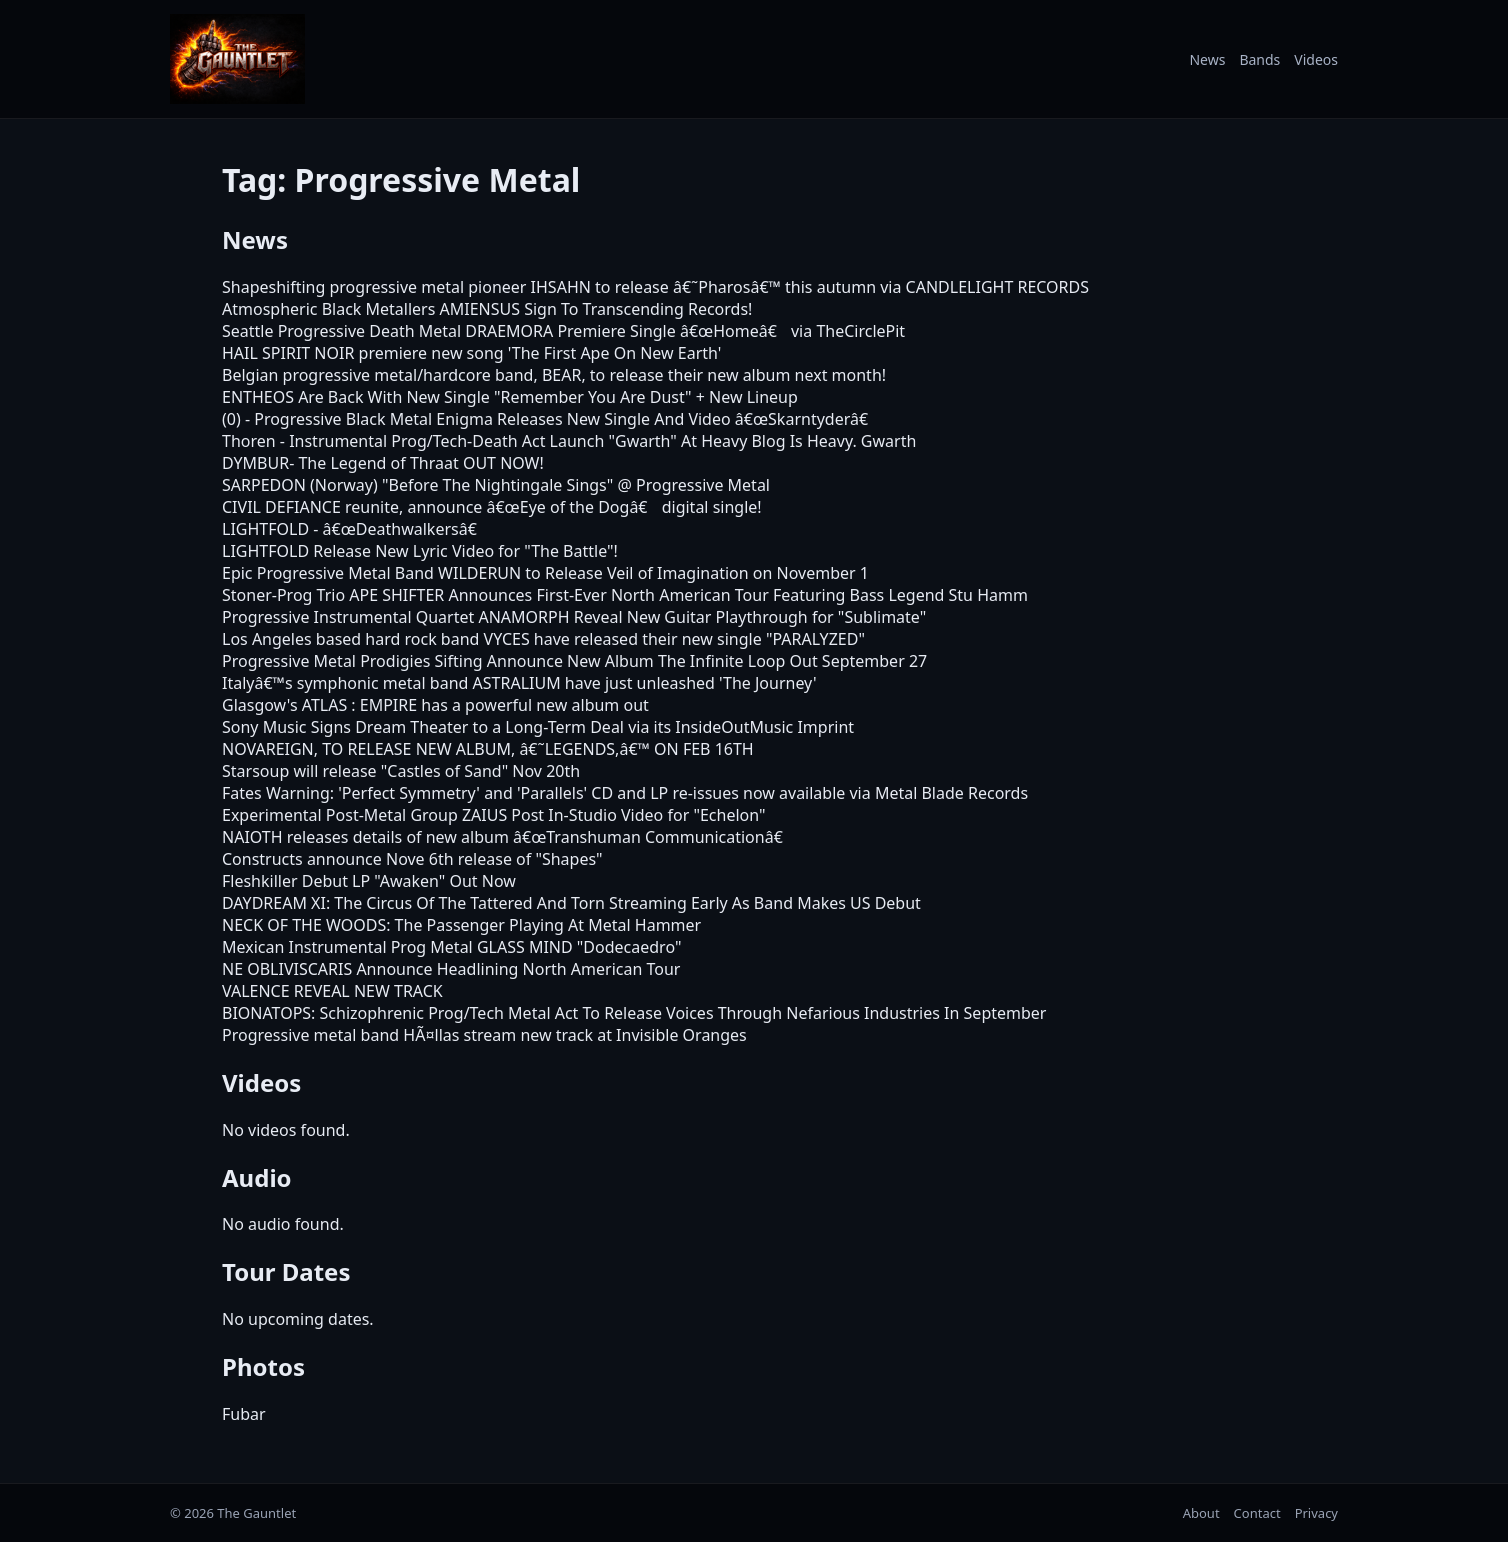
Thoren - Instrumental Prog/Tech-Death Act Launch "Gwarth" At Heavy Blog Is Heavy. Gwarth (569, 441)
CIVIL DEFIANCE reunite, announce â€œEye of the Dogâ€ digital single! (492, 507)
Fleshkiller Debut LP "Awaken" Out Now (369, 881)
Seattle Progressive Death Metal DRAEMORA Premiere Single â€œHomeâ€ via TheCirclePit (563, 331)
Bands (1259, 59)
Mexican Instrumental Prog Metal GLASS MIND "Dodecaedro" (451, 947)
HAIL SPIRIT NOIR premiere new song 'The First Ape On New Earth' (471, 353)
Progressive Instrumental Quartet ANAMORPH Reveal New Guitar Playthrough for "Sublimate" (574, 617)
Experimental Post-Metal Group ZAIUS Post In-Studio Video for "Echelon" (494, 815)
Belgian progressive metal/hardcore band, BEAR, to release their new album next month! (554, 375)
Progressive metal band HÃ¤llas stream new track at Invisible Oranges (484, 1035)
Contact (1257, 1513)
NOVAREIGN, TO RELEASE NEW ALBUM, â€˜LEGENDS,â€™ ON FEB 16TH (488, 749)
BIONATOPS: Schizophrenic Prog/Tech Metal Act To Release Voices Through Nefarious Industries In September (634, 1013)
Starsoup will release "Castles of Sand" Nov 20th (401, 771)
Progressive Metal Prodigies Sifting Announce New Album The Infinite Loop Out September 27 (574, 661)
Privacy (1316, 1513)
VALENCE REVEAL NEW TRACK (332, 991)
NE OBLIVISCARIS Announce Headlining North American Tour (451, 969)
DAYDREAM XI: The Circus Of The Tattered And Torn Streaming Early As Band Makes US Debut (571, 903)
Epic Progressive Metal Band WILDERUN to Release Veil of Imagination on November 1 (545, 573)
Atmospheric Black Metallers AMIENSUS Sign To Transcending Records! (487, 309)
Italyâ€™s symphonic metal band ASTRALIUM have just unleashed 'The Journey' (519, 683)
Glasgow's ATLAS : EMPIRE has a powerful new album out (435, 705)
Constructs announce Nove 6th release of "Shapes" (412, 859)
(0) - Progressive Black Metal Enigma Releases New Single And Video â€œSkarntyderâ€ (550, 419)
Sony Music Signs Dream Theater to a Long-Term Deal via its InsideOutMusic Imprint (538, 727)
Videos (1316, 59)
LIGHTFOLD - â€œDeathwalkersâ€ (354, 529)
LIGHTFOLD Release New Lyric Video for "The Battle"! (420, 551)
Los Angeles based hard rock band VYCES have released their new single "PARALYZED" (543, 639)
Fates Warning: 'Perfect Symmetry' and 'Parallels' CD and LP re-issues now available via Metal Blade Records (625, 793)
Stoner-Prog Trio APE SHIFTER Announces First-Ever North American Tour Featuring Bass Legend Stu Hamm (625, 595)
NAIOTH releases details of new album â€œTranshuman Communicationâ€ (507, 837)
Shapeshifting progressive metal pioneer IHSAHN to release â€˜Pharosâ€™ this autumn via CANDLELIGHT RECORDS (655, 287)
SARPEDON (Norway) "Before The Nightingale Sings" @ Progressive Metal (496, 485)
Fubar (244, 1414)
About (1201, 1513)
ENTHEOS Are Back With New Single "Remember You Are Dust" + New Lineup (510, 397)
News (1207, 59)
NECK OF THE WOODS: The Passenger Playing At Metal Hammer (461, 925)
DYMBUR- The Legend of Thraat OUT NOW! (383, 463)
